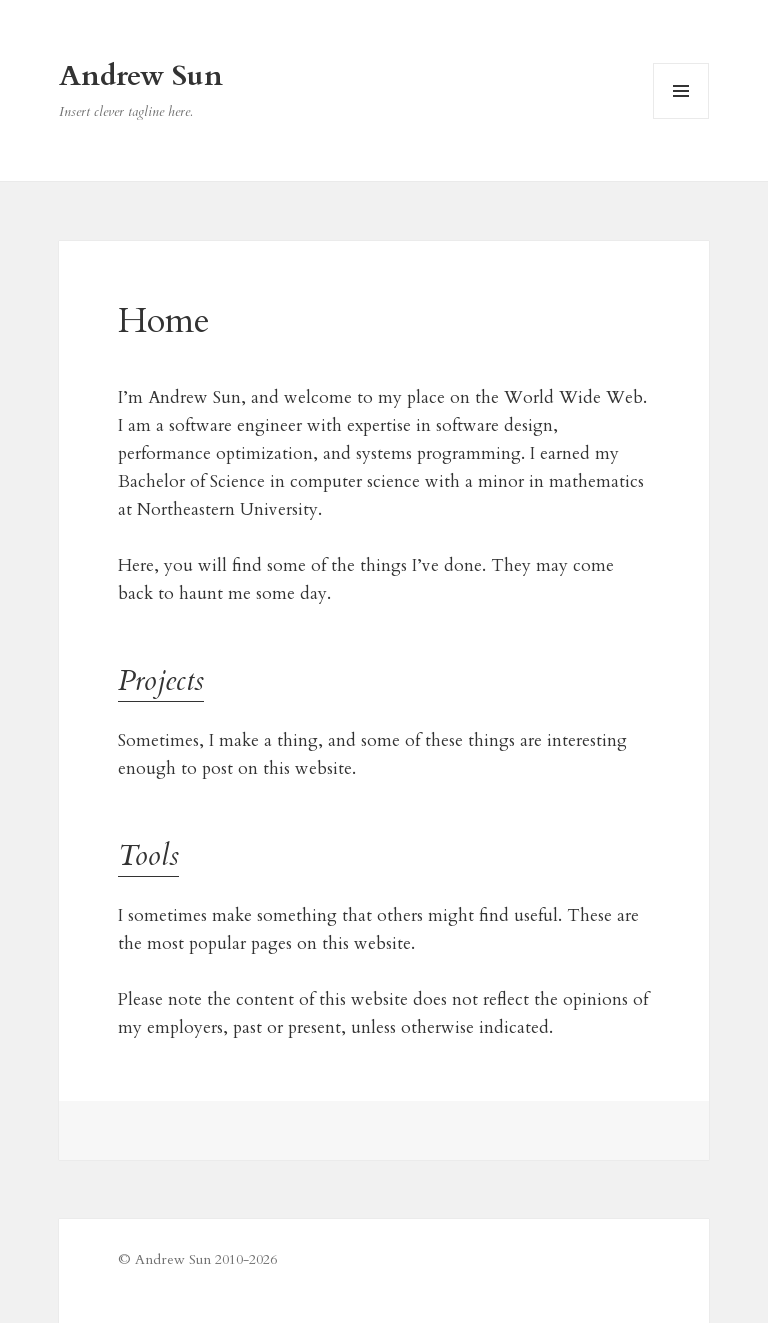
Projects (161, 681)
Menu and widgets (681, 118)
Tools (148, 856)
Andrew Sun (141, 76)
